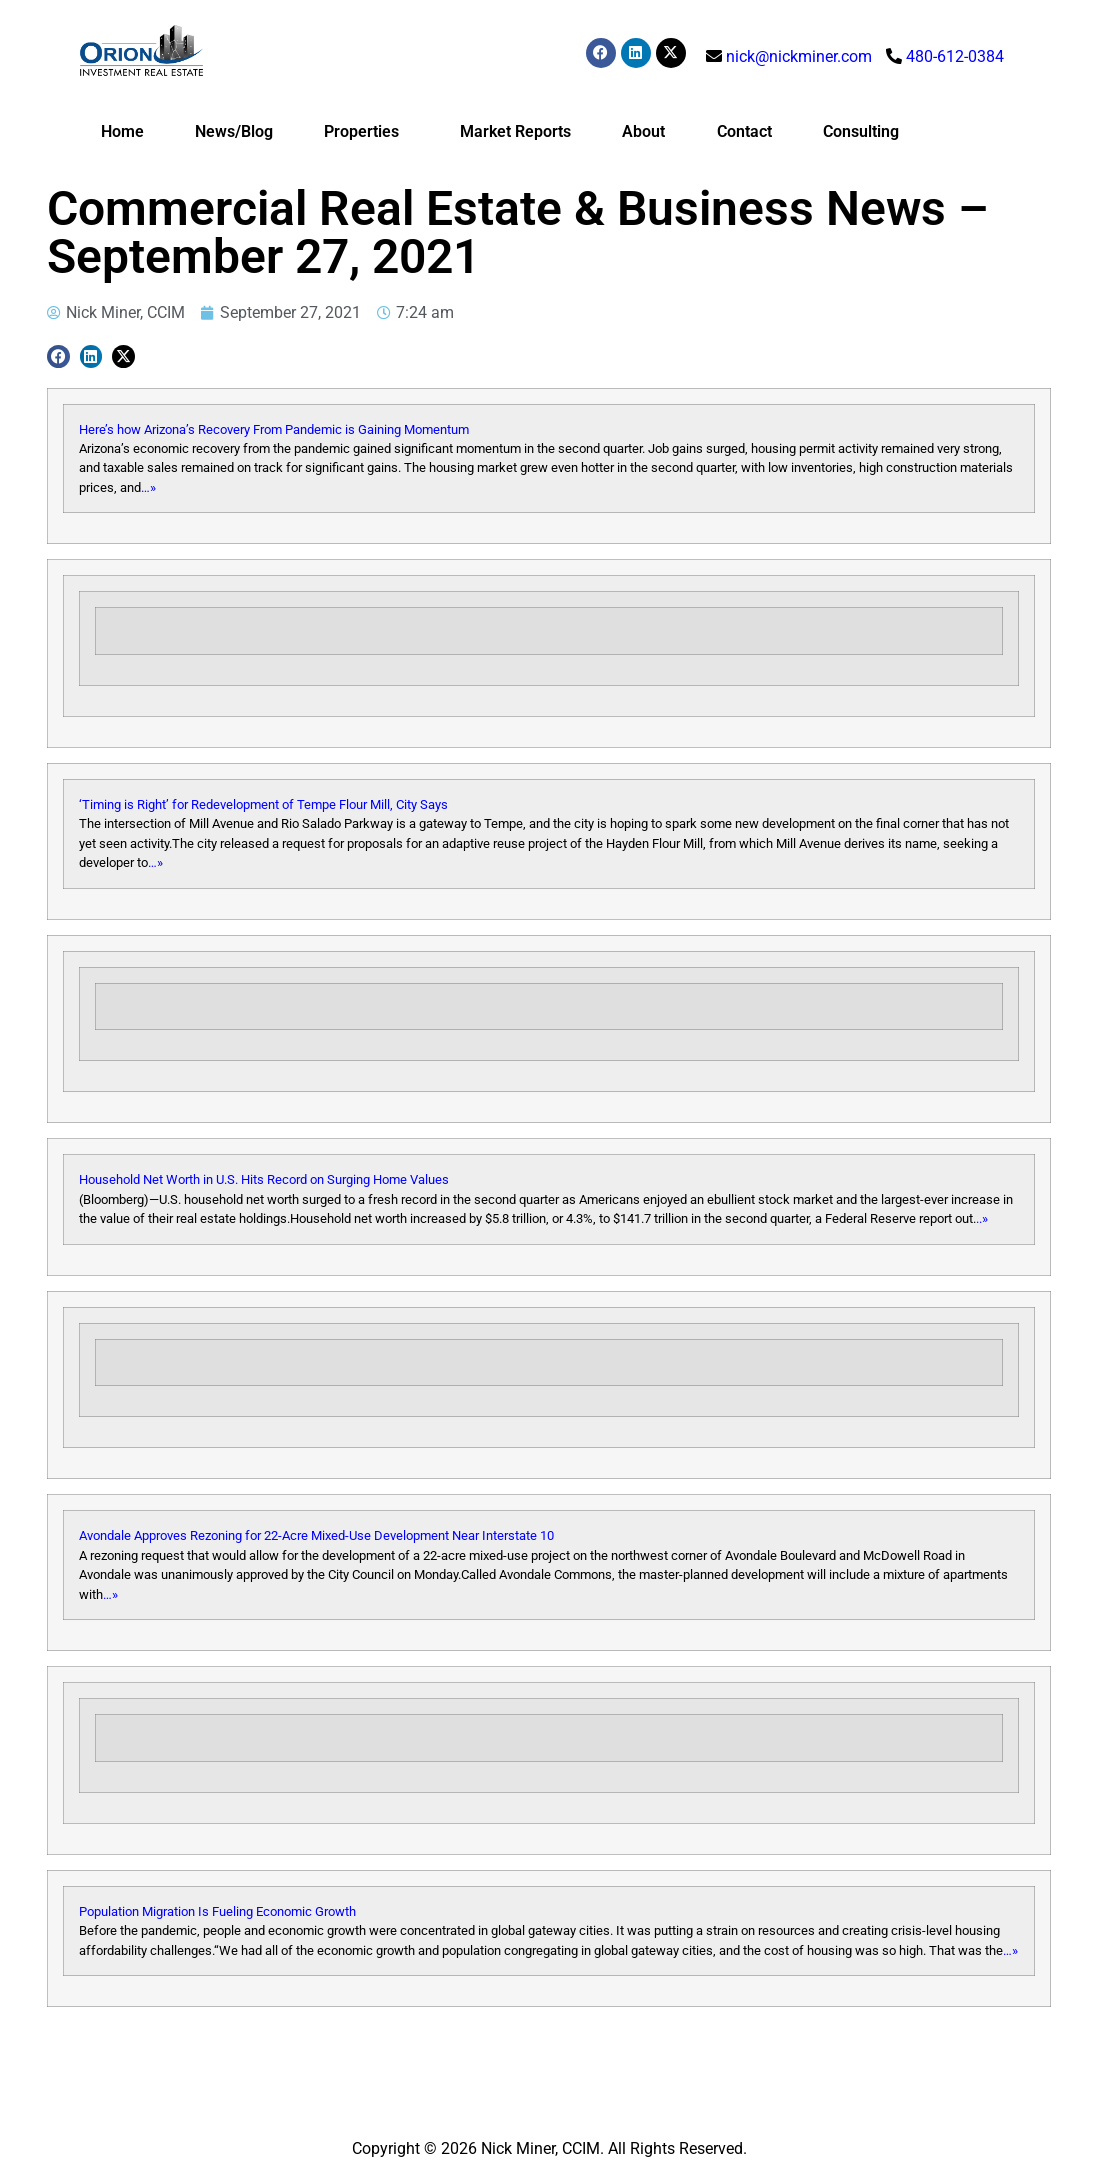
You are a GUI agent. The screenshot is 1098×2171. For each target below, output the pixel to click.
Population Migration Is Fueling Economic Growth (217, 1911)
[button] (58, 356)
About (643, 131)
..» (982, 1218)
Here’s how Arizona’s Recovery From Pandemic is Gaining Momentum (274, 429)
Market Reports (515, 131)
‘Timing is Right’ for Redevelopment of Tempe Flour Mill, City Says (263, 804)
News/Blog (234, 131)
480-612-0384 (955, 56)
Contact (744, 131)
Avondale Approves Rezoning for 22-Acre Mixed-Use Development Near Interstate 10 (316, 1535)
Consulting (861, 131)
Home (122, 131)
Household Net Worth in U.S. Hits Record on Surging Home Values (264, 1179)
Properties (366, 132)
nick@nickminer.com (799, 56)
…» (148, 487)
